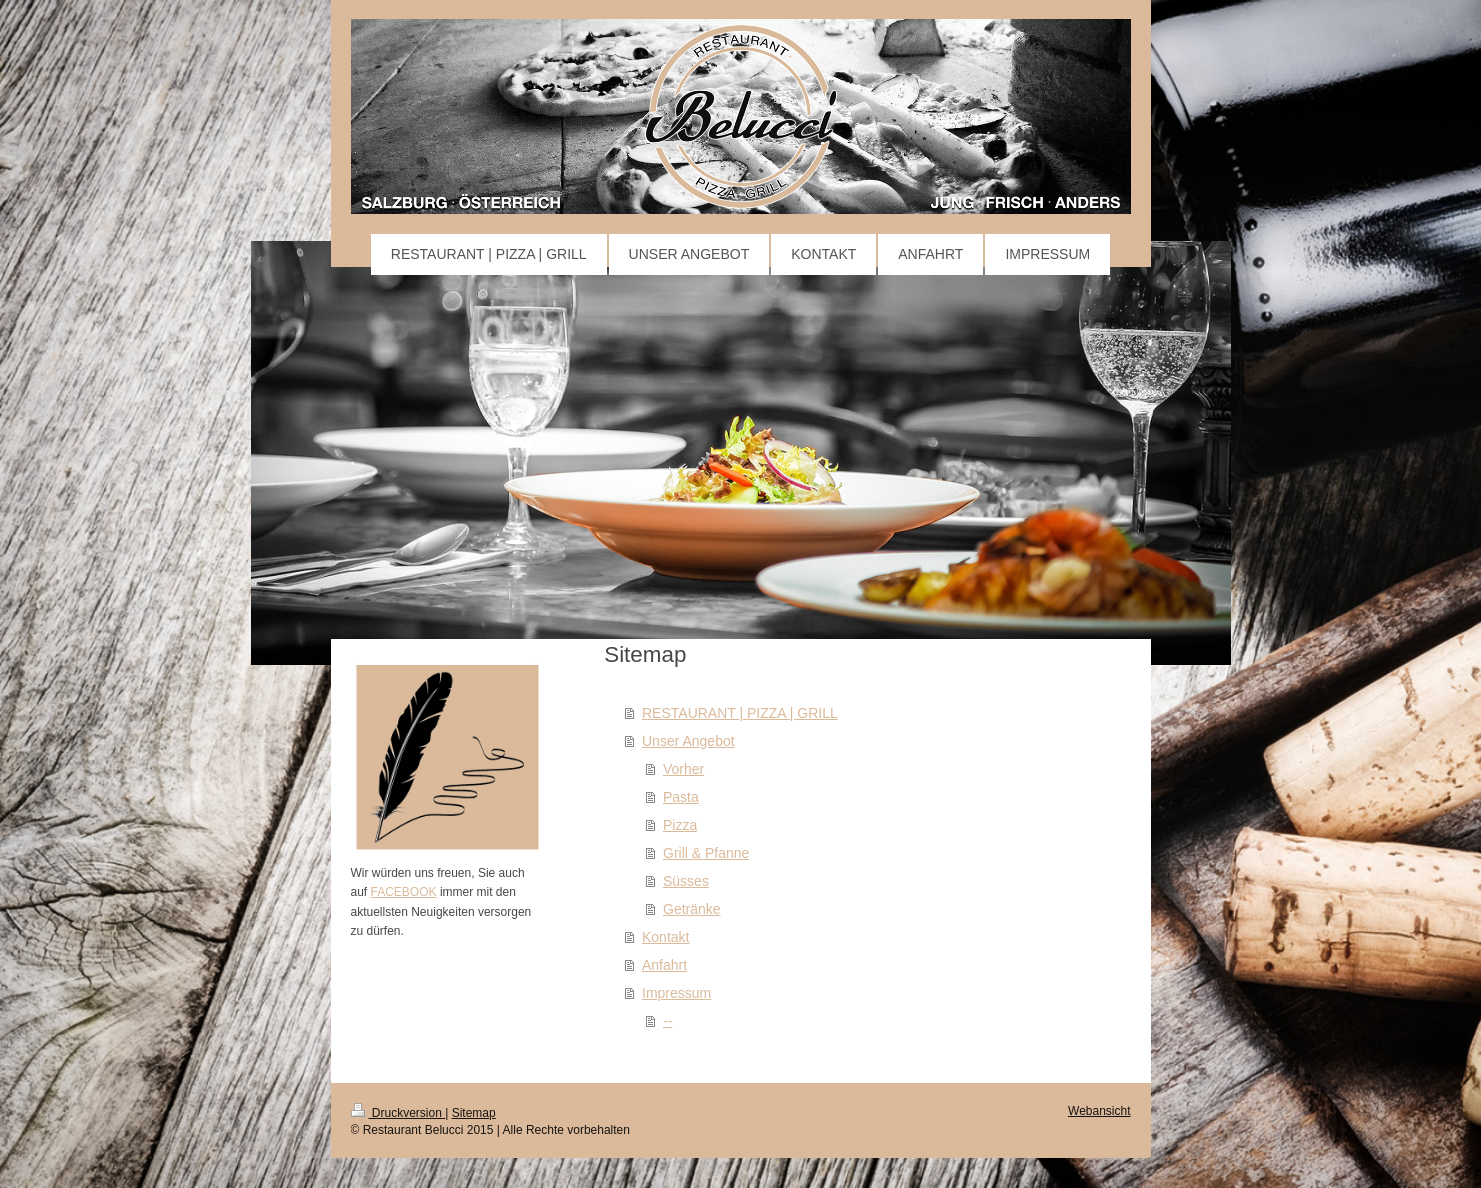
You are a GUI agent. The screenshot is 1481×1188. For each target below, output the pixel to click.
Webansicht (1099, 1111)
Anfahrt (664, 965)
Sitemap (474, 1113)
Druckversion (398, 1113)
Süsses (686, 881)
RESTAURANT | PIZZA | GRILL (740, 713)
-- (667, 1021)
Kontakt (665, 937)
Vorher (683, 769)
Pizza (680, 825)
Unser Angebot (688, 741)
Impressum (676, 993)
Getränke (692, 909)
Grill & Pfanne (706, 853)
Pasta (681, 797)
